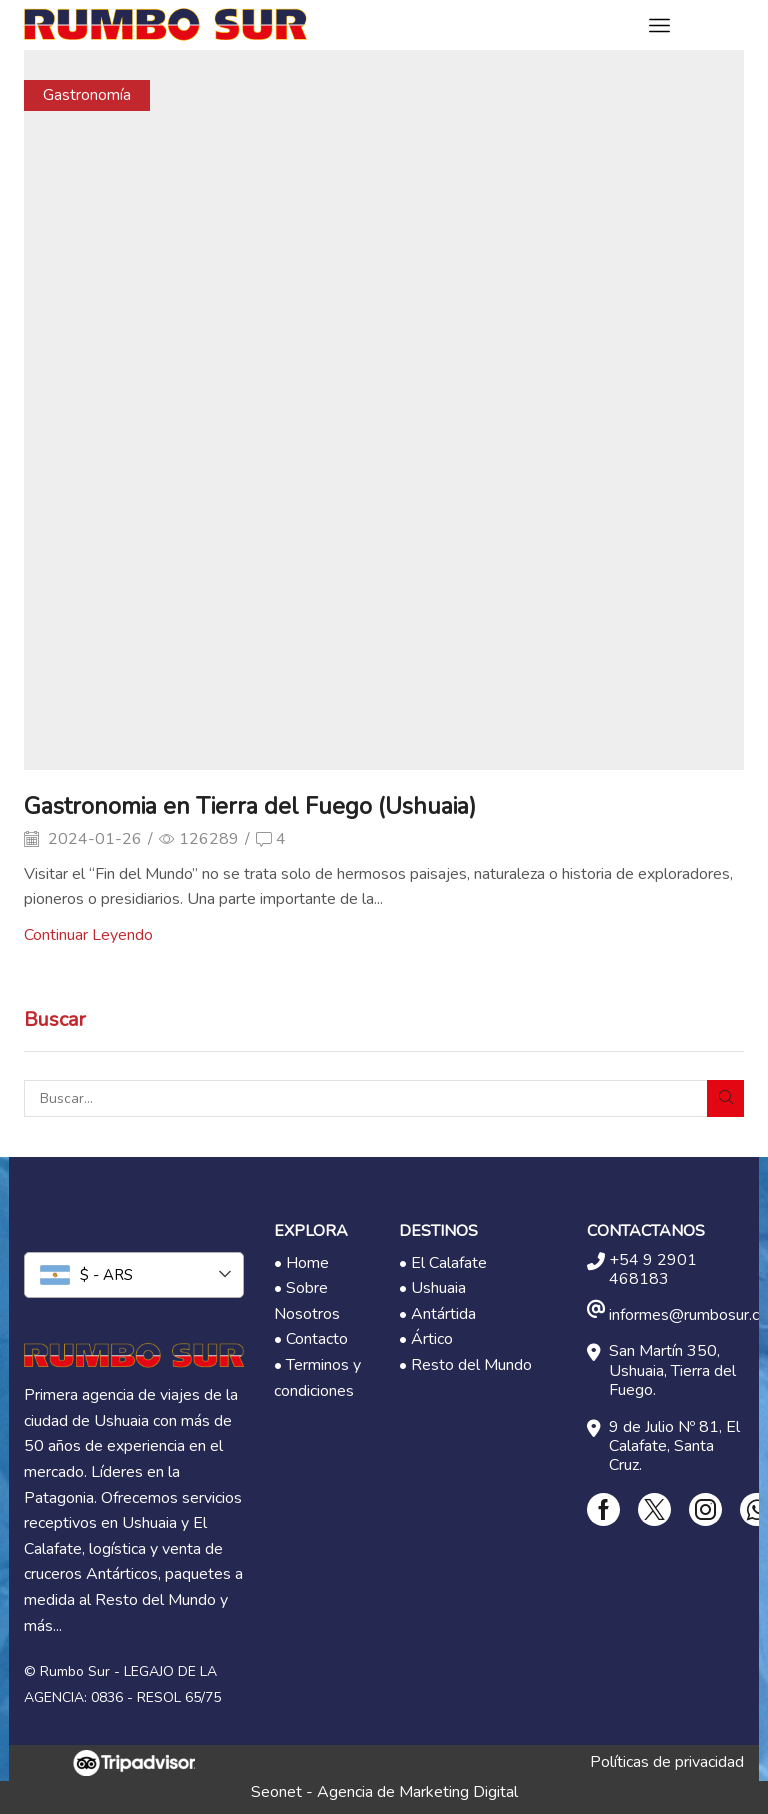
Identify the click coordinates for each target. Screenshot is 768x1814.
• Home (301, 1263)
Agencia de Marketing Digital (417, 1792)
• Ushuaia (432, 1288)
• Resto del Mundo (465, 1365)
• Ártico (426, 1339)
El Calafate (449, 1263)
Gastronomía (87, 95)
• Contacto (311, 1339)
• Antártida (437, 1314)
